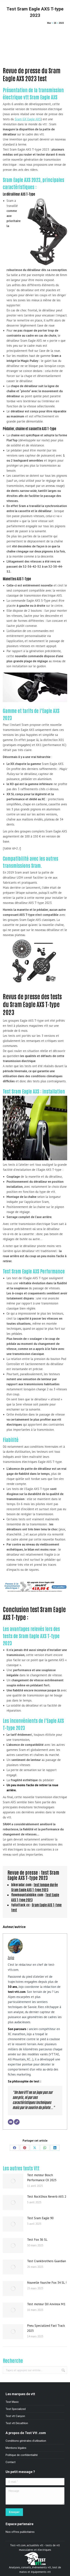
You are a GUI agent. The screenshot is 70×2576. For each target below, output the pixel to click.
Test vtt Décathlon (17, 2423)
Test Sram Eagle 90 (40, 2218)
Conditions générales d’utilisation (26, 2440)
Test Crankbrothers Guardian (46, 2261)
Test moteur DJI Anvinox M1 (46, 2304)
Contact (10, 2462)
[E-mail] (10, 2122)
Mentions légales (16, 2448)
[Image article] (13, 2181)
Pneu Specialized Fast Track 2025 (46, 2328)
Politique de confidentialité (22, 2455)
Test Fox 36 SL (37, 2239)
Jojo (11, 1957)
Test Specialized (16, 2409)
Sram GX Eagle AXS (28, 119)
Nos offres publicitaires (20, 2532)
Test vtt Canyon (15, 2416)
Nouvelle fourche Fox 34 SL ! (46, 2283)
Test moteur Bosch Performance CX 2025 (42, 2177)
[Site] (17, 2122)
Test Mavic (12, 2402)
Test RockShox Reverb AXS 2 (46, 2196)
